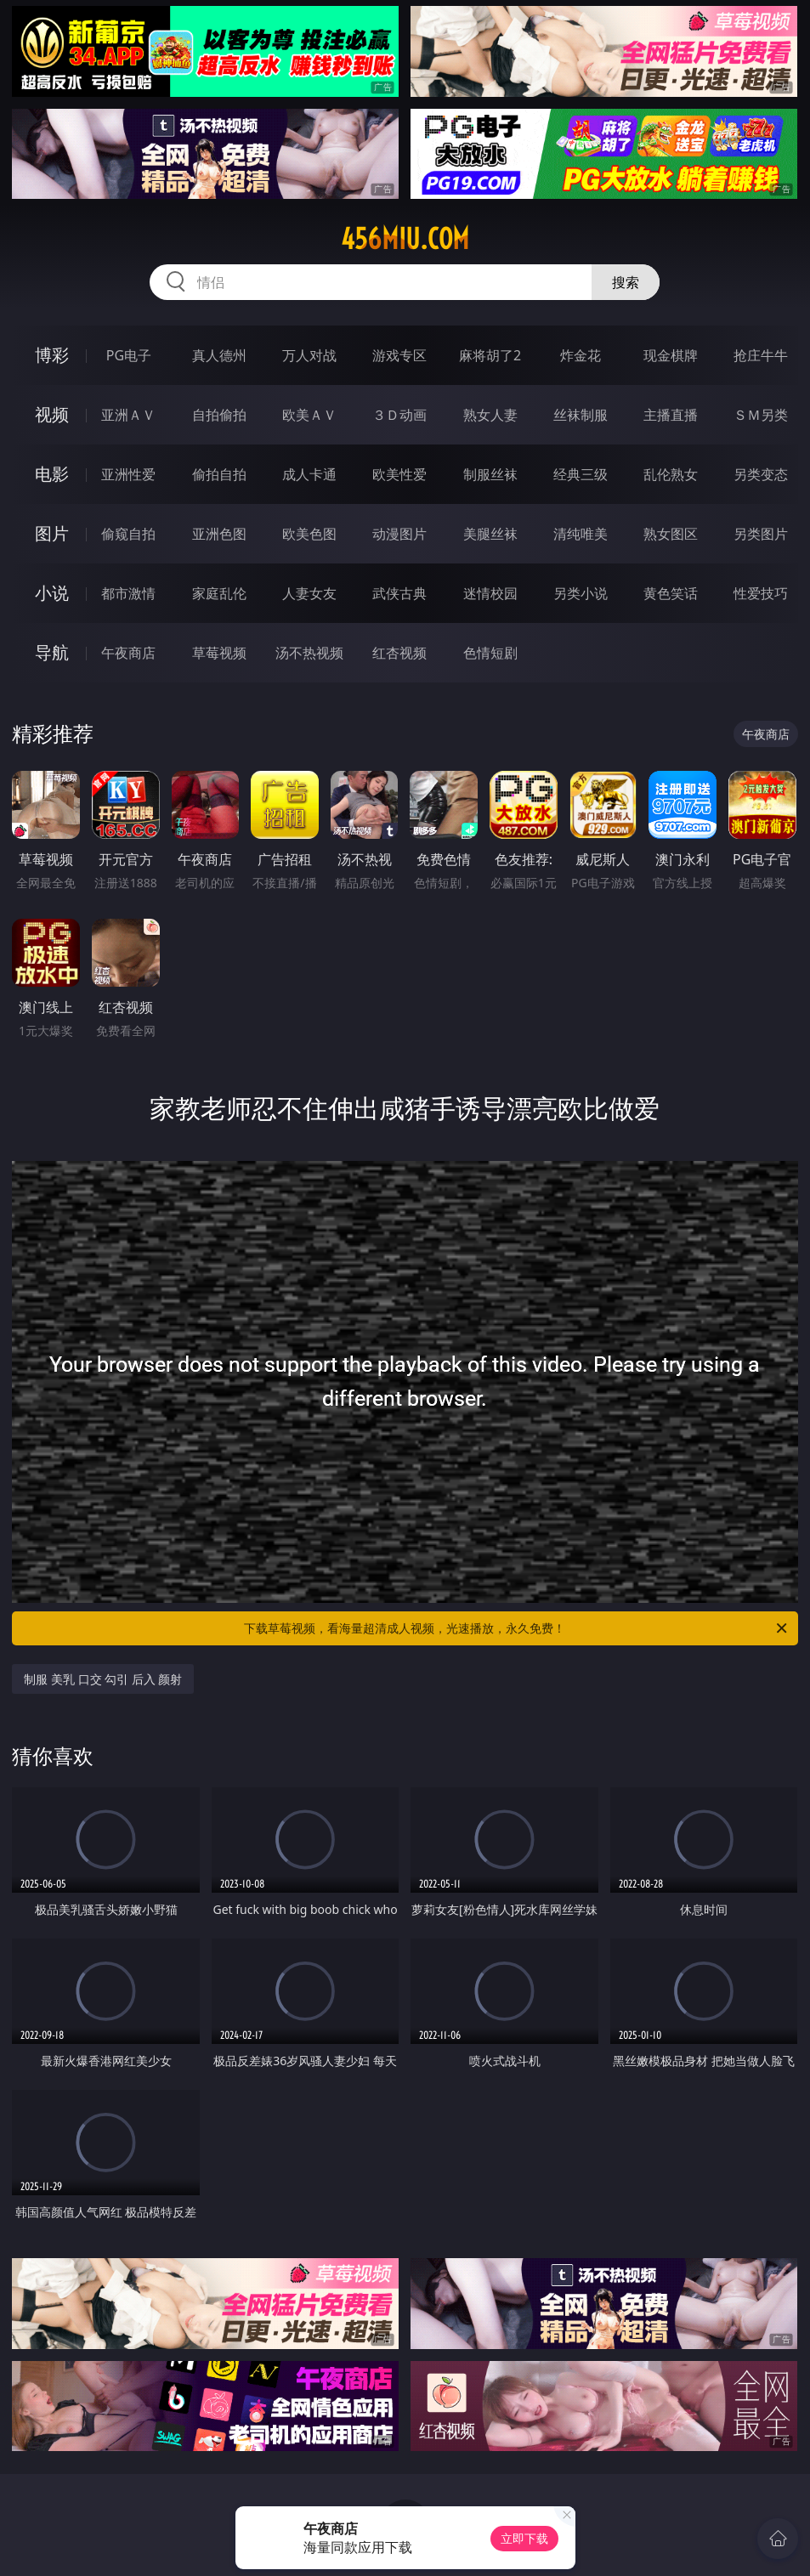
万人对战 (309, 355)
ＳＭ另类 (761, 414)
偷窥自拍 (128, 533)
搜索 (625, 282)
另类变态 (761, 474)
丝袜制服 (580, 414)
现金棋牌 (670, 355)
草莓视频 (219, 652)
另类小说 (580, 593)
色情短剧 (490, 652)
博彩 (52, 354)
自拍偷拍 (219, 414)
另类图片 (761, 533)
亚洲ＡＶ (128, 414)
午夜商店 (128, 652)
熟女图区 (670, 533)
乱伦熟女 (670, 474)
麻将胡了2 (490, 355)
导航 (52, 652)
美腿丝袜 (490, 533)
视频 (52, 414)
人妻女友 (309, 593)
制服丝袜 (490, 474)
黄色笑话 (670, 593)
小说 (52, 592)
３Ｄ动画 (399, 414)
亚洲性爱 (128, 474)
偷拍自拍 (219, 474)
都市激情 (128, 593)
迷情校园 (490, 593)
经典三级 (580, 474)
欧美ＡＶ (309, 414)
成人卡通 (309, 474)
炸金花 (580, 355)
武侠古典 (399, 593)
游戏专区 (399, 355)
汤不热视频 (309, 652)
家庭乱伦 (219, 593)
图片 (52, 533)
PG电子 (128, 355)
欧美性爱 (399, 474)
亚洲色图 (219, 533)
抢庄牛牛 (761, 355)
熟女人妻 (490, 414)
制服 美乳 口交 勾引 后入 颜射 (103, 1679)
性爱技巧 (761, 593)
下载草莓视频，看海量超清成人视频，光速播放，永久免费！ (516, 1628)
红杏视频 (399, 652)
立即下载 (524, 2538)
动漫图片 (399, 533)
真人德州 (219, 355)
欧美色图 (309, 533)
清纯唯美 (580, 533)
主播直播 (670, 414)
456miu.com (405, 239)
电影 (52, 473)
